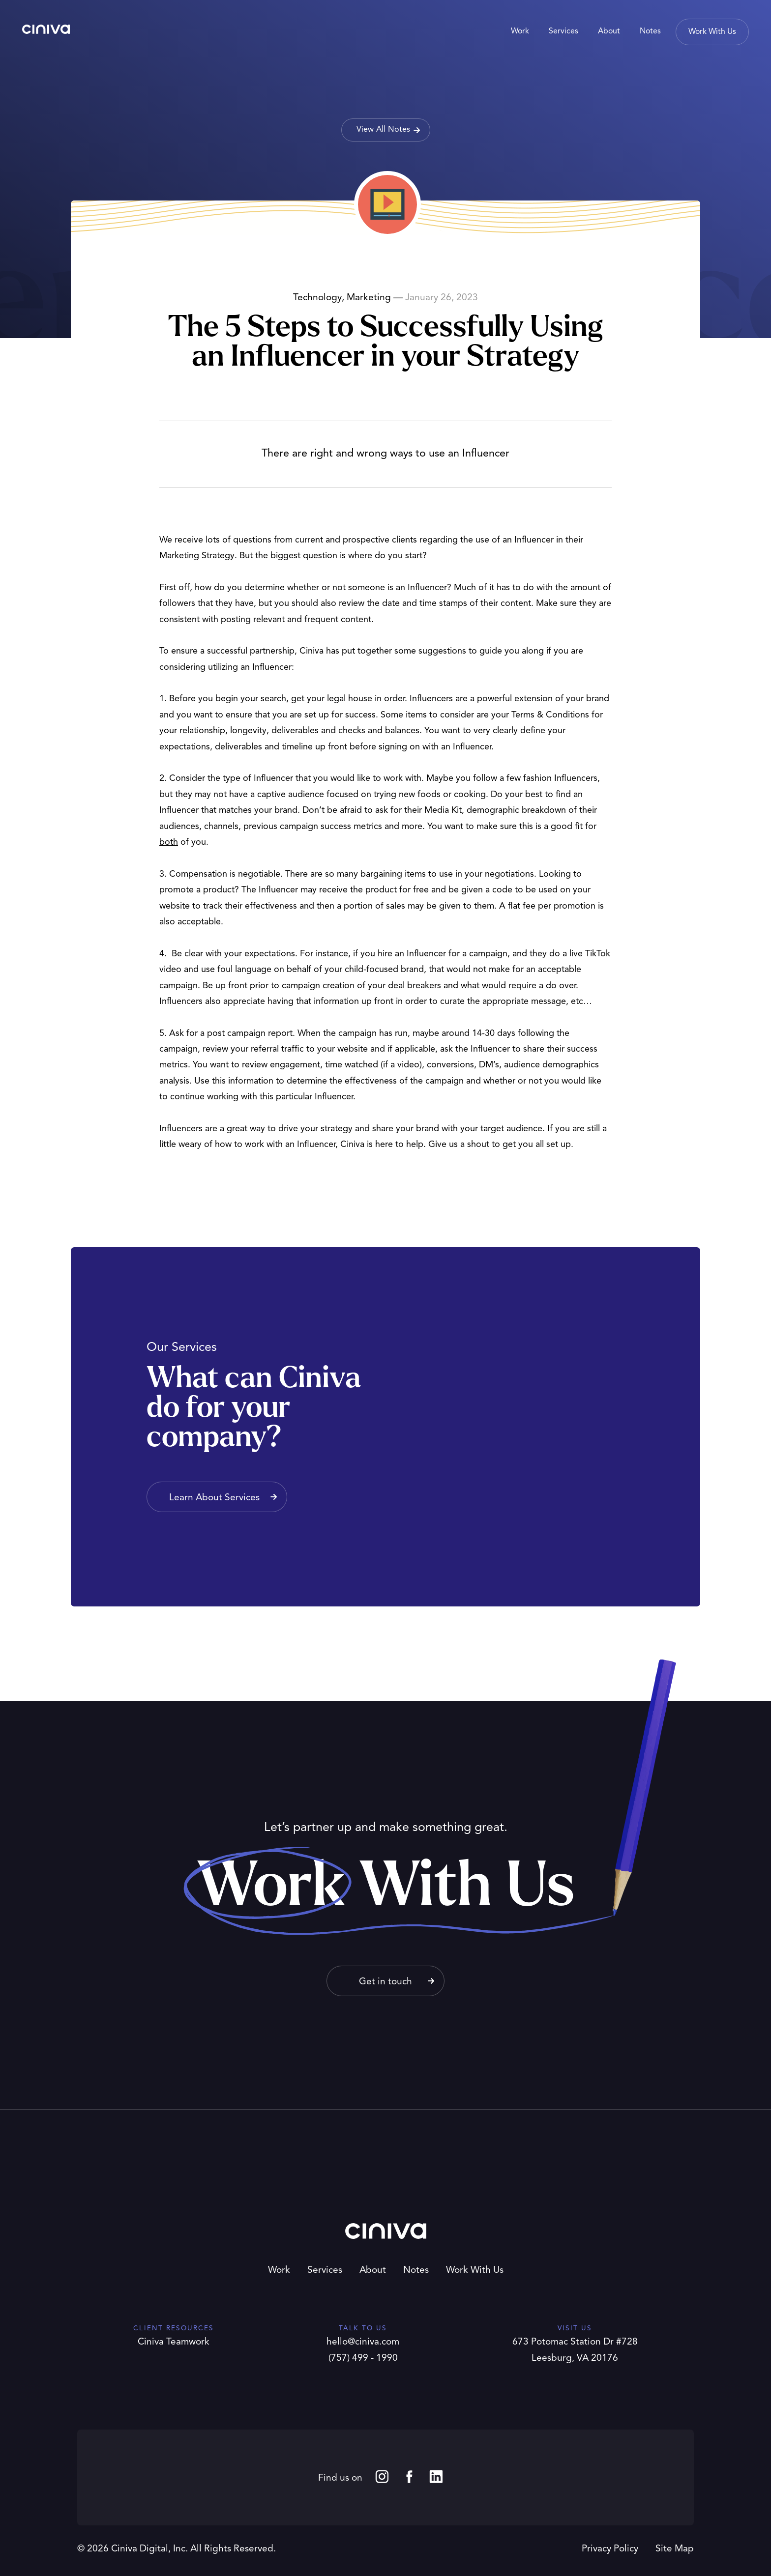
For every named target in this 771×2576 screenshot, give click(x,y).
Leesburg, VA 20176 (575, 2358)
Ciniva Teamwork (173, 2342)
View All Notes (383, 130)
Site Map (674, 2549)
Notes (416, 2270)
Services (324, 2270)
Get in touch (385, 1982)
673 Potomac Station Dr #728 (575, 2342)
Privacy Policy (610, 2549)
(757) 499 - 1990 (363, 2358)
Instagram (382, 2476)
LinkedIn (436, 2476)
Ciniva (46, 29)
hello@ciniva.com (362, 2342)
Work (279, 2270)
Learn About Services (214, 1498)
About (372, 2270)
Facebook (409, 2476)
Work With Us (475, 2270)
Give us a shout (458, 1144)
